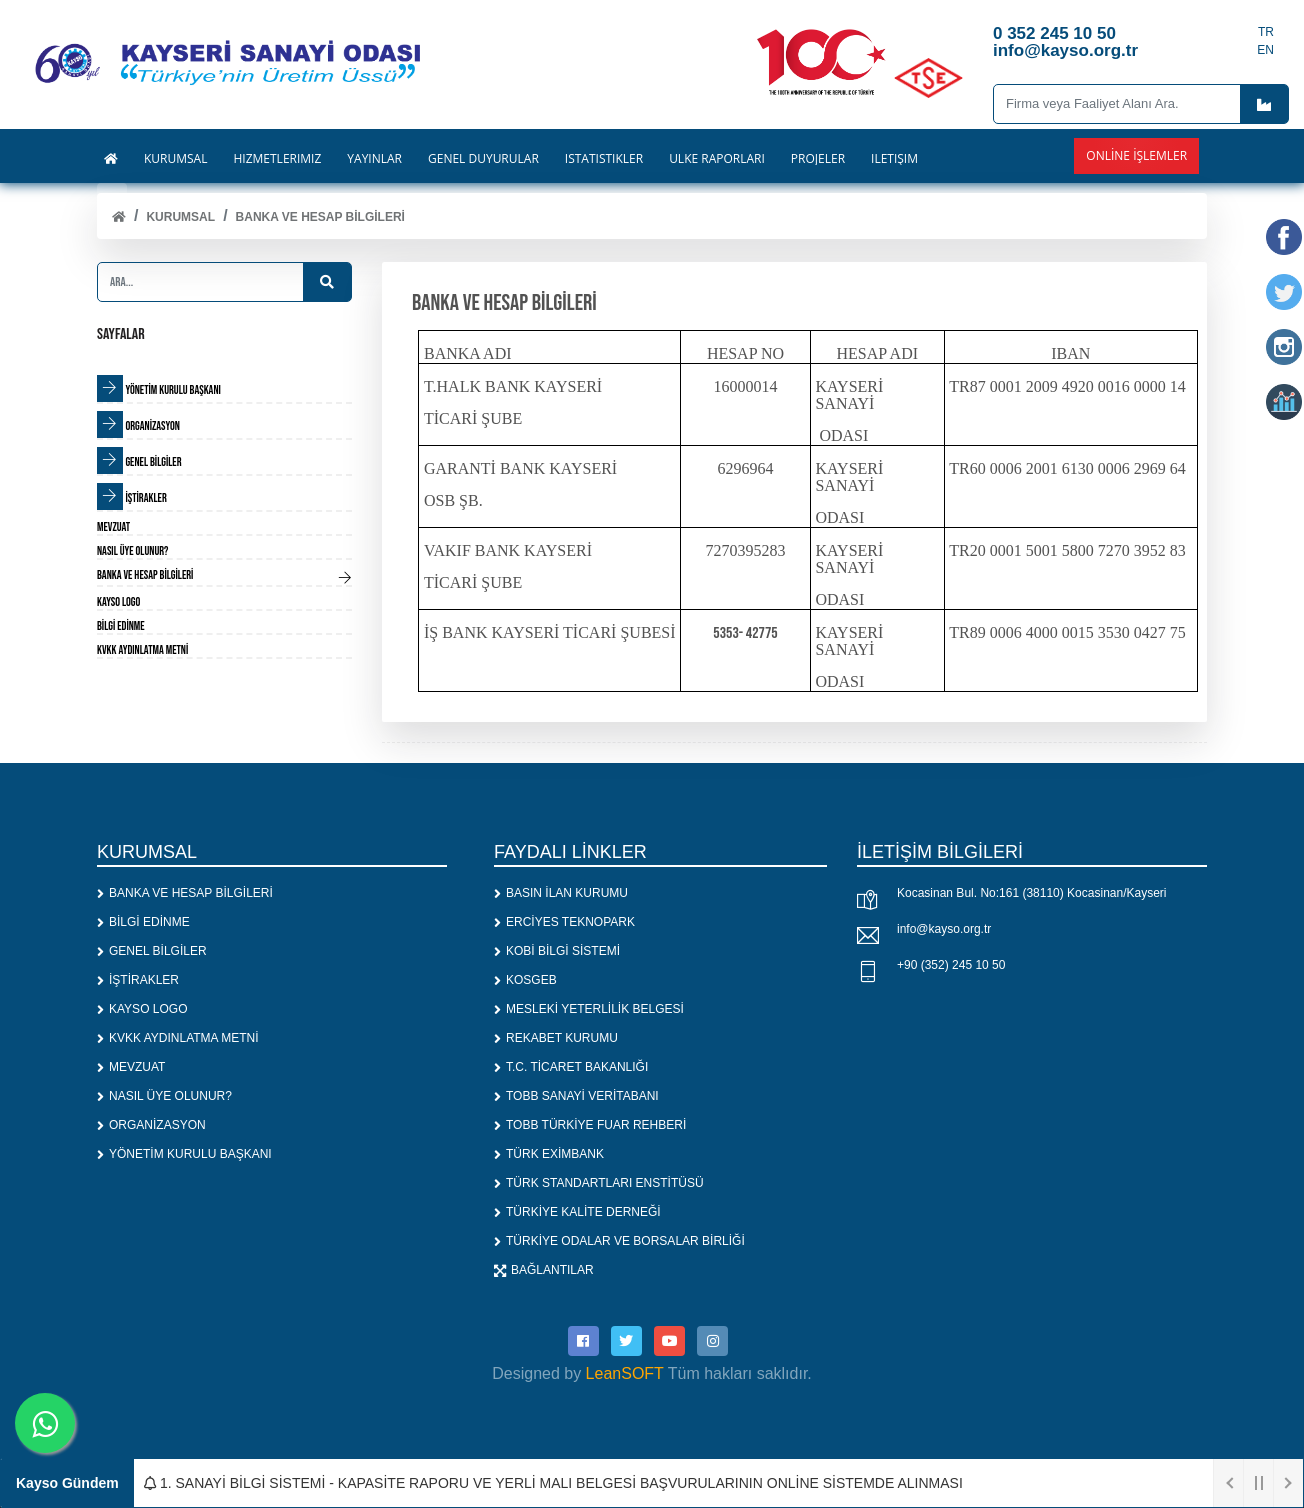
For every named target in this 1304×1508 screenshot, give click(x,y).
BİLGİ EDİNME (143, 922)
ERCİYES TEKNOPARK (564, 922)
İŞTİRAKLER (138, 980)
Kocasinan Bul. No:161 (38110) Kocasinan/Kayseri (1032, 893)
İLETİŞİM (894, 159)
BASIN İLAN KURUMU (561, 893)
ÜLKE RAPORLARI (717, 159)
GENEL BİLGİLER (152, 951)
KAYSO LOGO (142, 1009)
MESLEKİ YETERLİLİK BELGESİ (589, 1009)
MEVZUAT (131, 1067)
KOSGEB (525, 980)
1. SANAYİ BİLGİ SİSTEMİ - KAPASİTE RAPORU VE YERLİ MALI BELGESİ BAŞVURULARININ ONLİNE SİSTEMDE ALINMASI (553, 1483)
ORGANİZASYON (151, 1125)
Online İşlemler (1136, 155)
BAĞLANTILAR (544, 1270)
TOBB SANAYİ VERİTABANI (576, 1096)
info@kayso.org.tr (944, 929)
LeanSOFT (625, 1373)
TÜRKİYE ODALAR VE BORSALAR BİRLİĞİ (619, 1241)
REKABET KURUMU (556, 1038)
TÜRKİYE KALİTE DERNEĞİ (577, 1212)
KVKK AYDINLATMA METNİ (178, 1038)
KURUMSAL (180, 217)
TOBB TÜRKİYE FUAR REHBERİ (590, 1125)
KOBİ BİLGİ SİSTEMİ (557, 951)
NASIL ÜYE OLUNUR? (164, 1096)
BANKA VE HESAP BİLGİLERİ (320, 217)
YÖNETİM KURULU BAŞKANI (184, 1154)
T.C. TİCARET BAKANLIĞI (571, 1067)
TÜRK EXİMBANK (549, 1154)
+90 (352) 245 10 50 (951, 965)
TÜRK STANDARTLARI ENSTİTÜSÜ (599, 1183)
